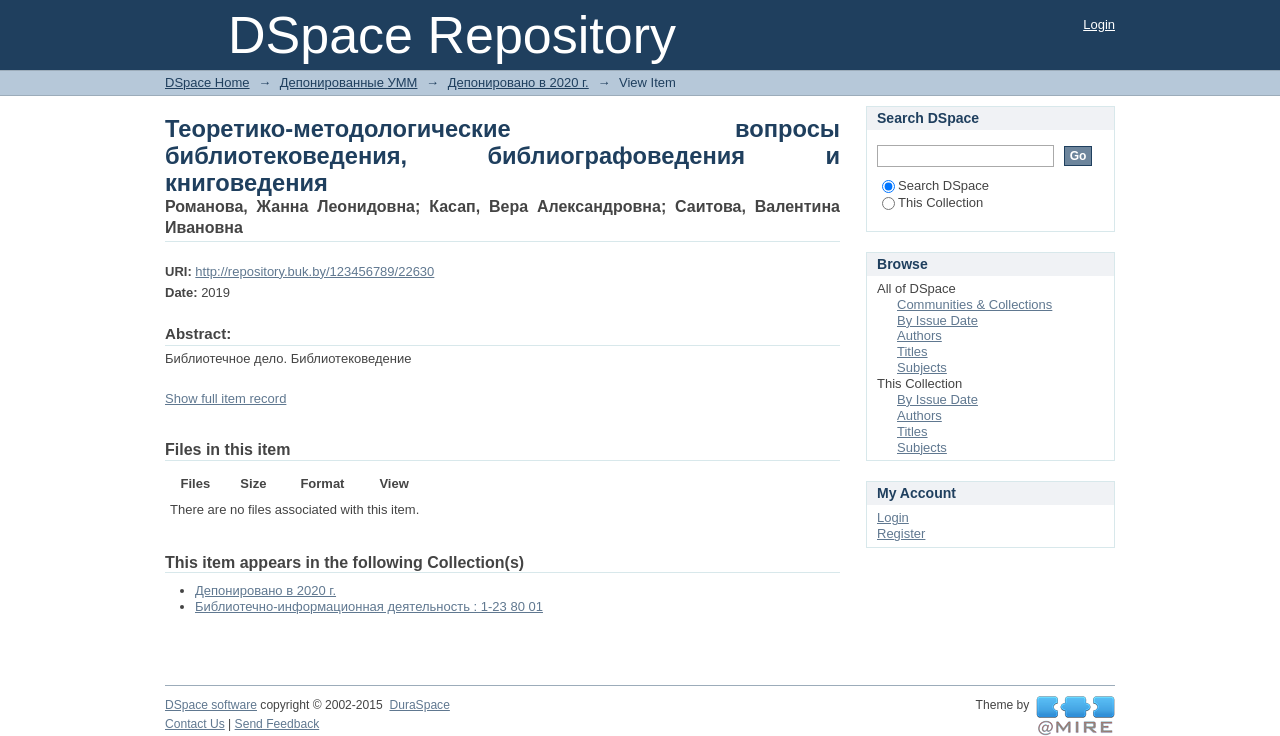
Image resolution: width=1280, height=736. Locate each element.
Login (1099, 24)
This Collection (932, 202)
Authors (919, 335)
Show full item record (225, 398)
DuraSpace (419, 705)
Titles (912, 351)
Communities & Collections (974, 304)
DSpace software (211, 705)
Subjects (922, 367)
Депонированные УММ (349, 82)
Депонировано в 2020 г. (518, 82)
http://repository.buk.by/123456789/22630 (314, 271)
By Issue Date (937, 320)
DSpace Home (207, 82)
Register (901, 533)
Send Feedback (277, 724)
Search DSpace (935, 185)
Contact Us (195, 724)
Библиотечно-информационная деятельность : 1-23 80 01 (369, 606)
